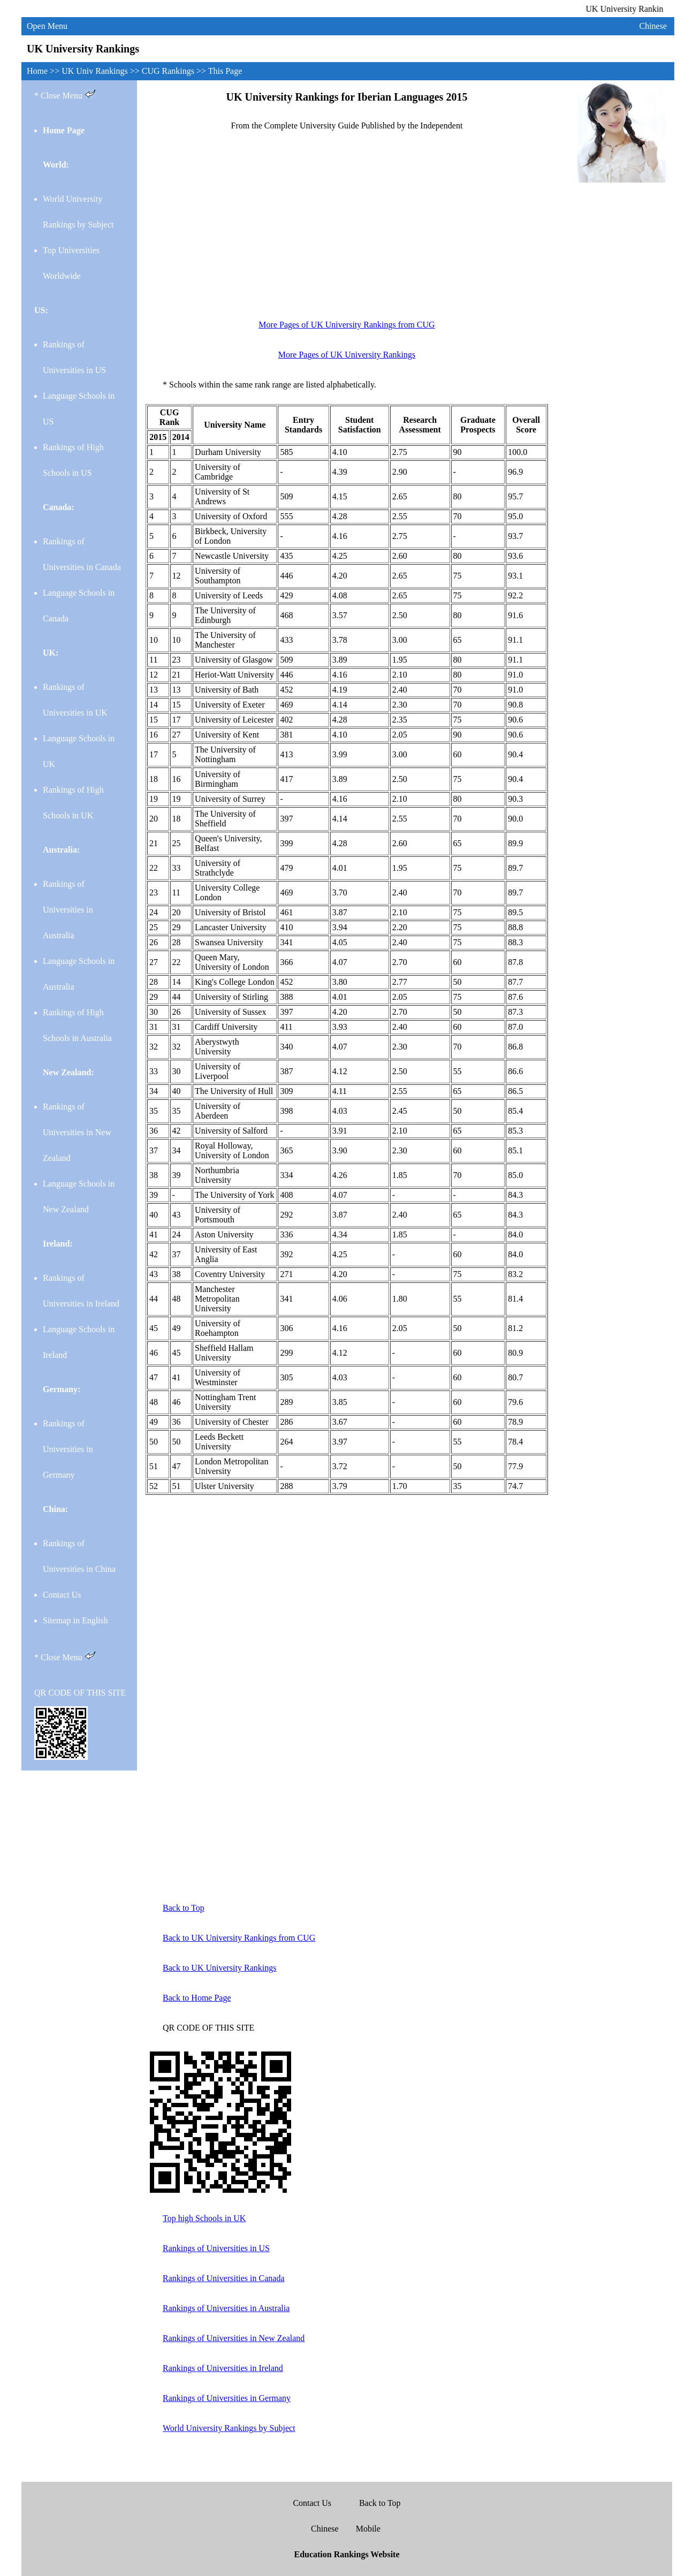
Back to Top (183, 1907)
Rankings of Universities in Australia (68, 909)
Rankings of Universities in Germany (68, 1449)
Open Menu (47, 26)
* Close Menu (64, 94)
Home (38, 70)
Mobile (368, 2528)
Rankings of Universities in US (216, 2248)
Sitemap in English (75, 1620)
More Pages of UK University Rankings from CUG (346, 324)
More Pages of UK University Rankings (346, 354)
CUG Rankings (169, 70)
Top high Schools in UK (204, 2218)
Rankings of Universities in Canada (224, 2278)
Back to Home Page (197, 1997)
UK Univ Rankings (96, 70)
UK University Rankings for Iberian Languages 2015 (347, 97)
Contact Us (62, 1594)
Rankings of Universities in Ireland (223, 2368)
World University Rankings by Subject (229, 2428)
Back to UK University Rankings (219, 1967)
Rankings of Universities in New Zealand (77, 1132)
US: (41, 310)
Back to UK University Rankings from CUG (239, 1937)
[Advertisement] (347, 231)
